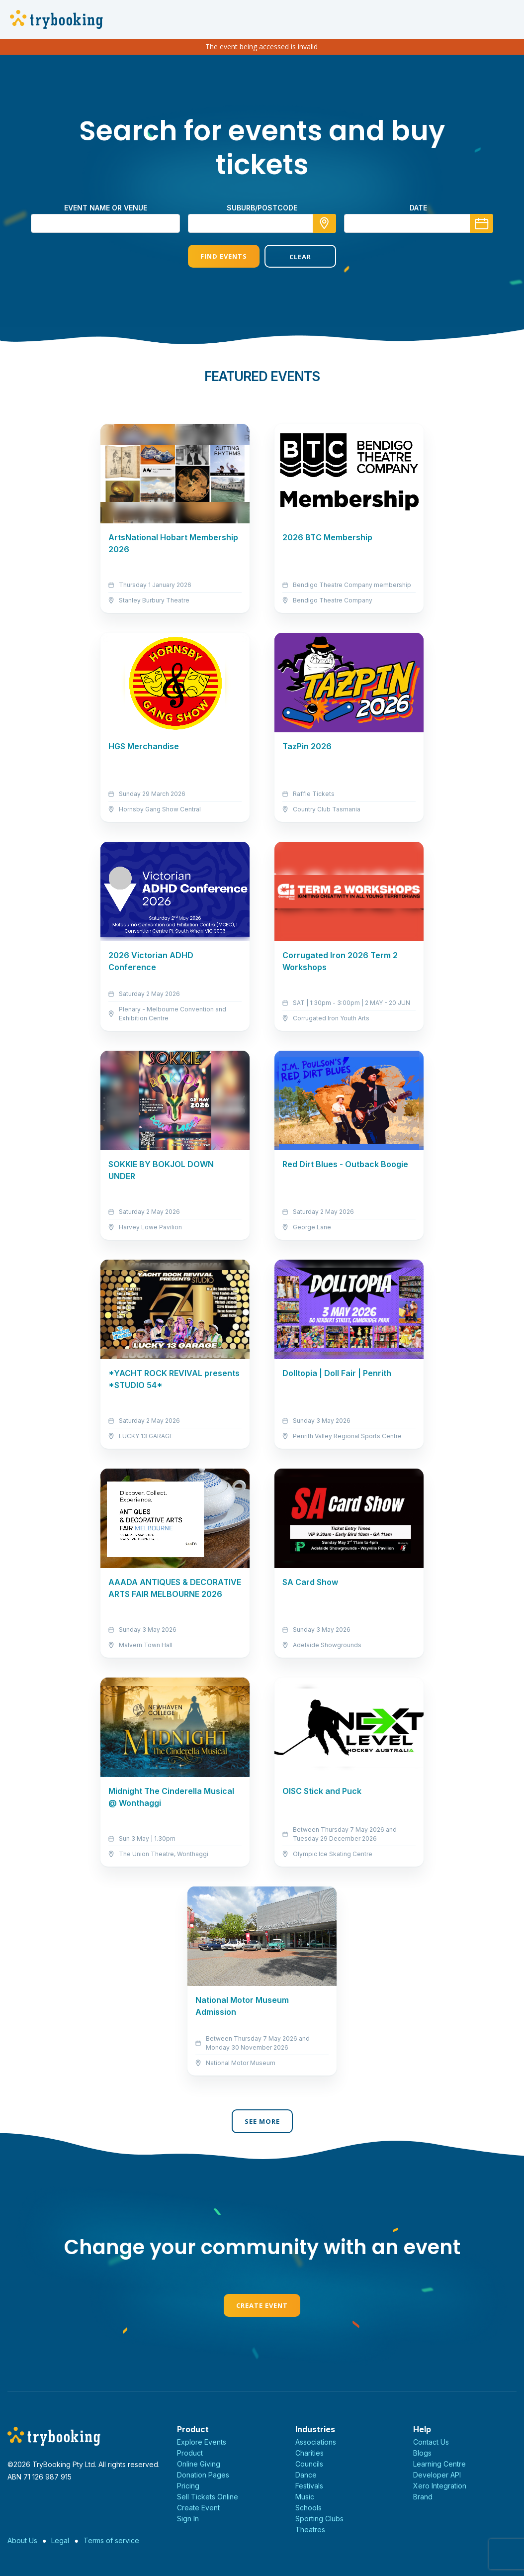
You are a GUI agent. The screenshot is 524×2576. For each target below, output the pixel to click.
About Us (22, 2540)
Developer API (437, 2475)
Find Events (223, 256)
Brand (423, 2496)
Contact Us (431, 2442)
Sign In (188, 2518)
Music (304, 2496)
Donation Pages (203, 2475)
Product (190, 2453)
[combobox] (262, 223)
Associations (315, 2442)
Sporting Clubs (319, 2518)
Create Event (262, 2305)
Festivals (309, 2485)
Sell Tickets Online (207, 2496)
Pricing (188, 2485)
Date (418, 207)
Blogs (422, 2453)
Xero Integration (439, 2485)
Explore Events (201, 2442)
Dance (306, 2475)
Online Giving (198, 2464)
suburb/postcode (262, 207)
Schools (308, 2507)
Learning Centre (439, 2464)
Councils (309, 2464)
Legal (60, 2540)
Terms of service (111, 2540)
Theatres (310, 2529)
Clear (300, 256)
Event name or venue (105, 207)
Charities (309, 2453)
